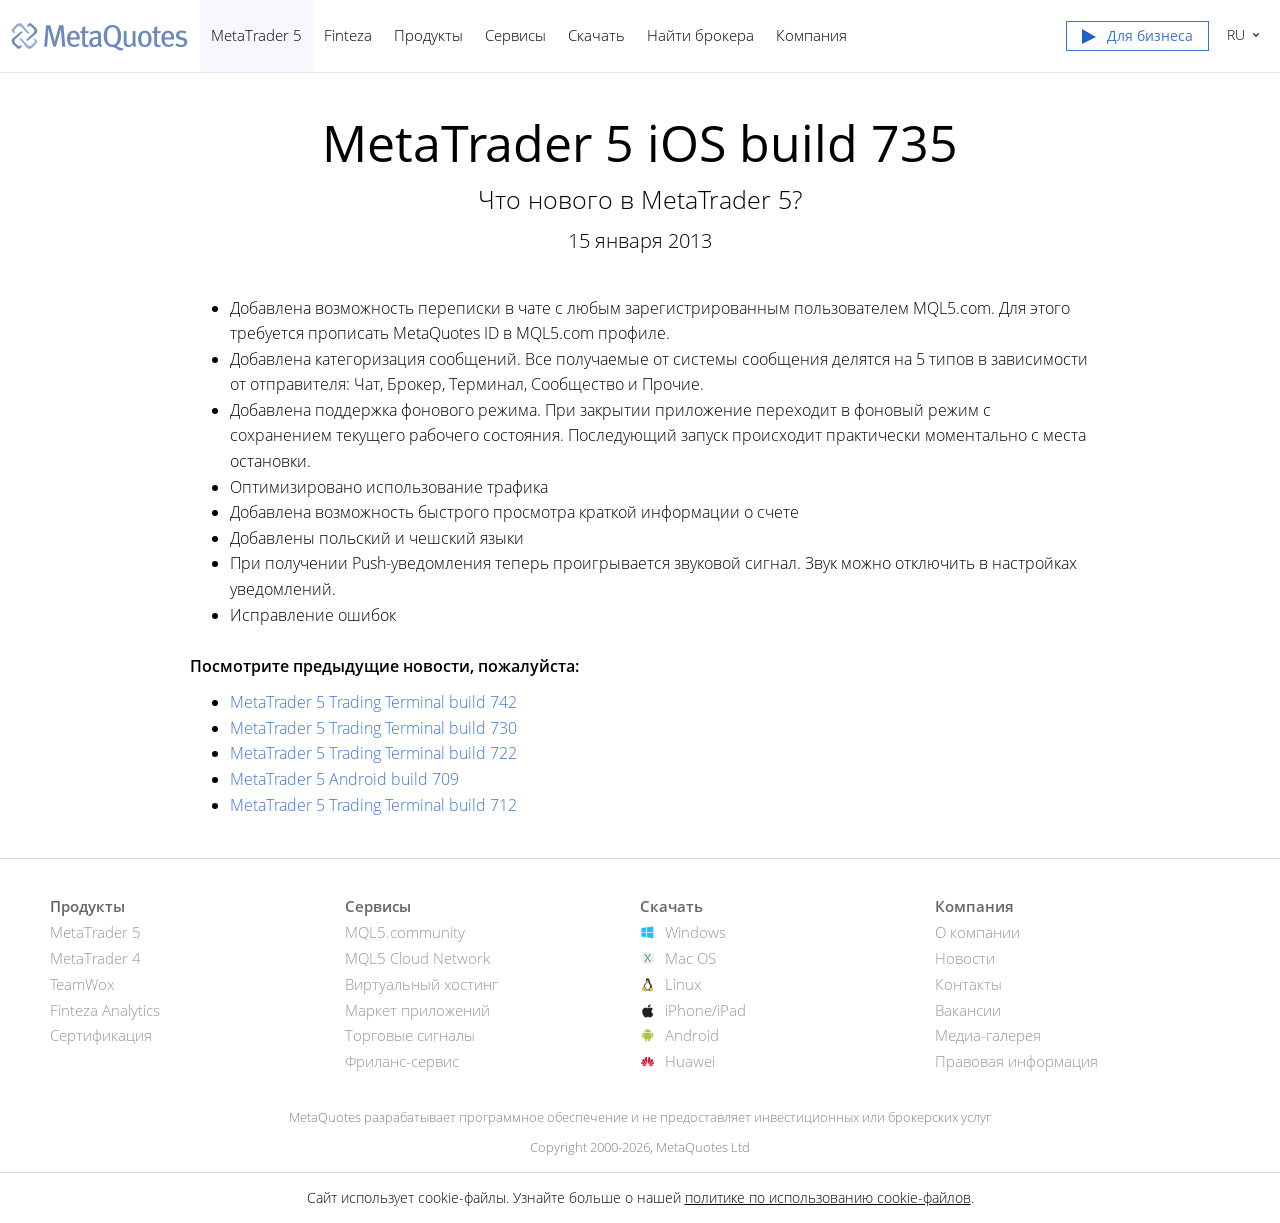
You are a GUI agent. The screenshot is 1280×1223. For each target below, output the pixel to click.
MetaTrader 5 (256, 35)
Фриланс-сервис (402, 1061)
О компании (977, 932)
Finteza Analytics (105, 1010)
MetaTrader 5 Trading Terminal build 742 (373, 702)
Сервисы (515, 35)
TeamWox (82, 984)
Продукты (428, 35)
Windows (695, 932)
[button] (1137, 40)
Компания (811, 35)
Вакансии (968, 1010)
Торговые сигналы (410, 1035)
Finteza (348, 35)
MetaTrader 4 (95, 958)
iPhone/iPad (705, 1010)
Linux (683, 984)
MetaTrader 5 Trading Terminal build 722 (373, 753)
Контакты (968, 984)
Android (692, 1035)
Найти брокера (700, 35)
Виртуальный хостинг (421, 984)
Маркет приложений (417, 1010)
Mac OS (690, 958)
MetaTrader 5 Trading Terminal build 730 (373, 728)
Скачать (596, 35)
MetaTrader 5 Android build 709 (344, 779)
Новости (965, 958)
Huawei (690, 1061)
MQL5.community (405, 932)
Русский (1233, 34)
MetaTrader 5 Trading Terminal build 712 (373, 805)
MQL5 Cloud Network (417, 958)
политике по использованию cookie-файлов (828, 1197)
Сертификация (101, 1035)
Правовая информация (1016, 1061)
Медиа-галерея (988, 1035)
